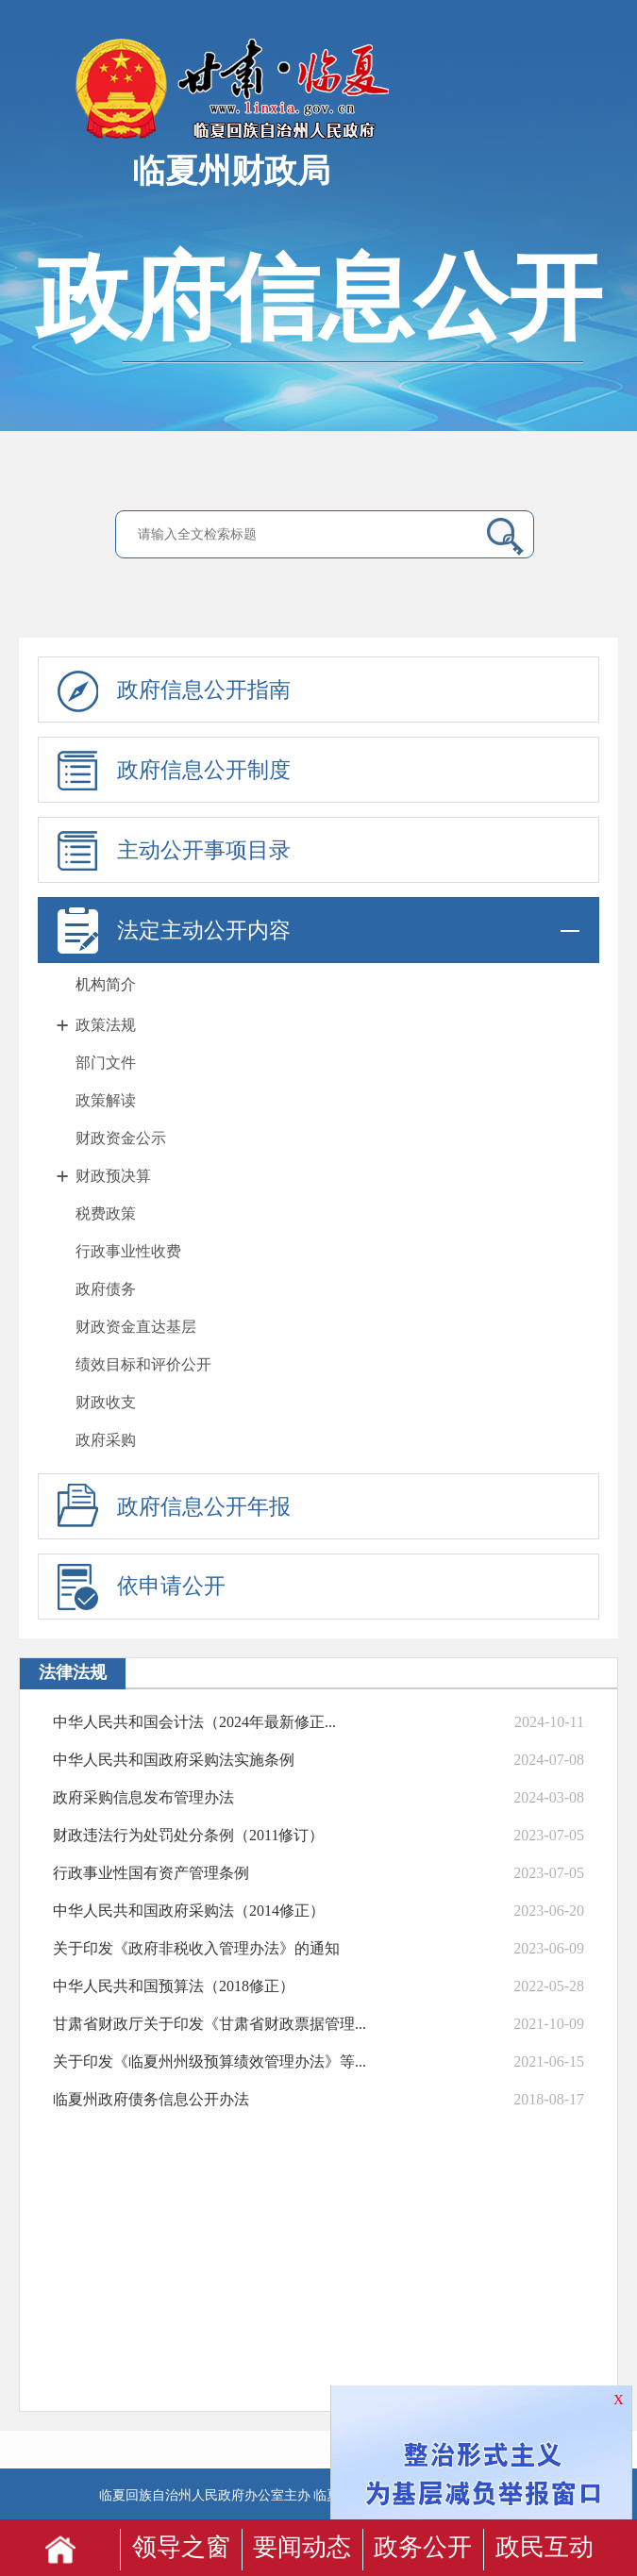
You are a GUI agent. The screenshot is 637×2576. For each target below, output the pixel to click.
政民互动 (544, 2547)
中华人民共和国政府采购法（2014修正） (189, 1911)
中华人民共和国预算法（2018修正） (173, 1986)
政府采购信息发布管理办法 (143, 1797)
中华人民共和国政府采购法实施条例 (173, 1760)
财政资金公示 (120, 1138)
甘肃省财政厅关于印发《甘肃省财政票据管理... (209, 2024)
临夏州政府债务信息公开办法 (151, 2099)
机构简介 (105, 984)
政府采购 (105, 1440)
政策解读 (105, 1100)
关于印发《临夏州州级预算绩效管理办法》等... (209, 2061)
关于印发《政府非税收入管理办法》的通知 (196, 1948)
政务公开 (423, 2547)
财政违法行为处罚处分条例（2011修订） (188, 1835)
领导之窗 (181, 2547)
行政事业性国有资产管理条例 (151, 1873)
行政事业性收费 (128, 1251)
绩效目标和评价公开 (143, 1364)
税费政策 (105, 1213)
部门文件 (105, 1063)
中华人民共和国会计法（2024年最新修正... (194, 1722)
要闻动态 (302, 2547)
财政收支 (105, 1402)
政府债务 (105, 1289)
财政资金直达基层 (135, 1327)
